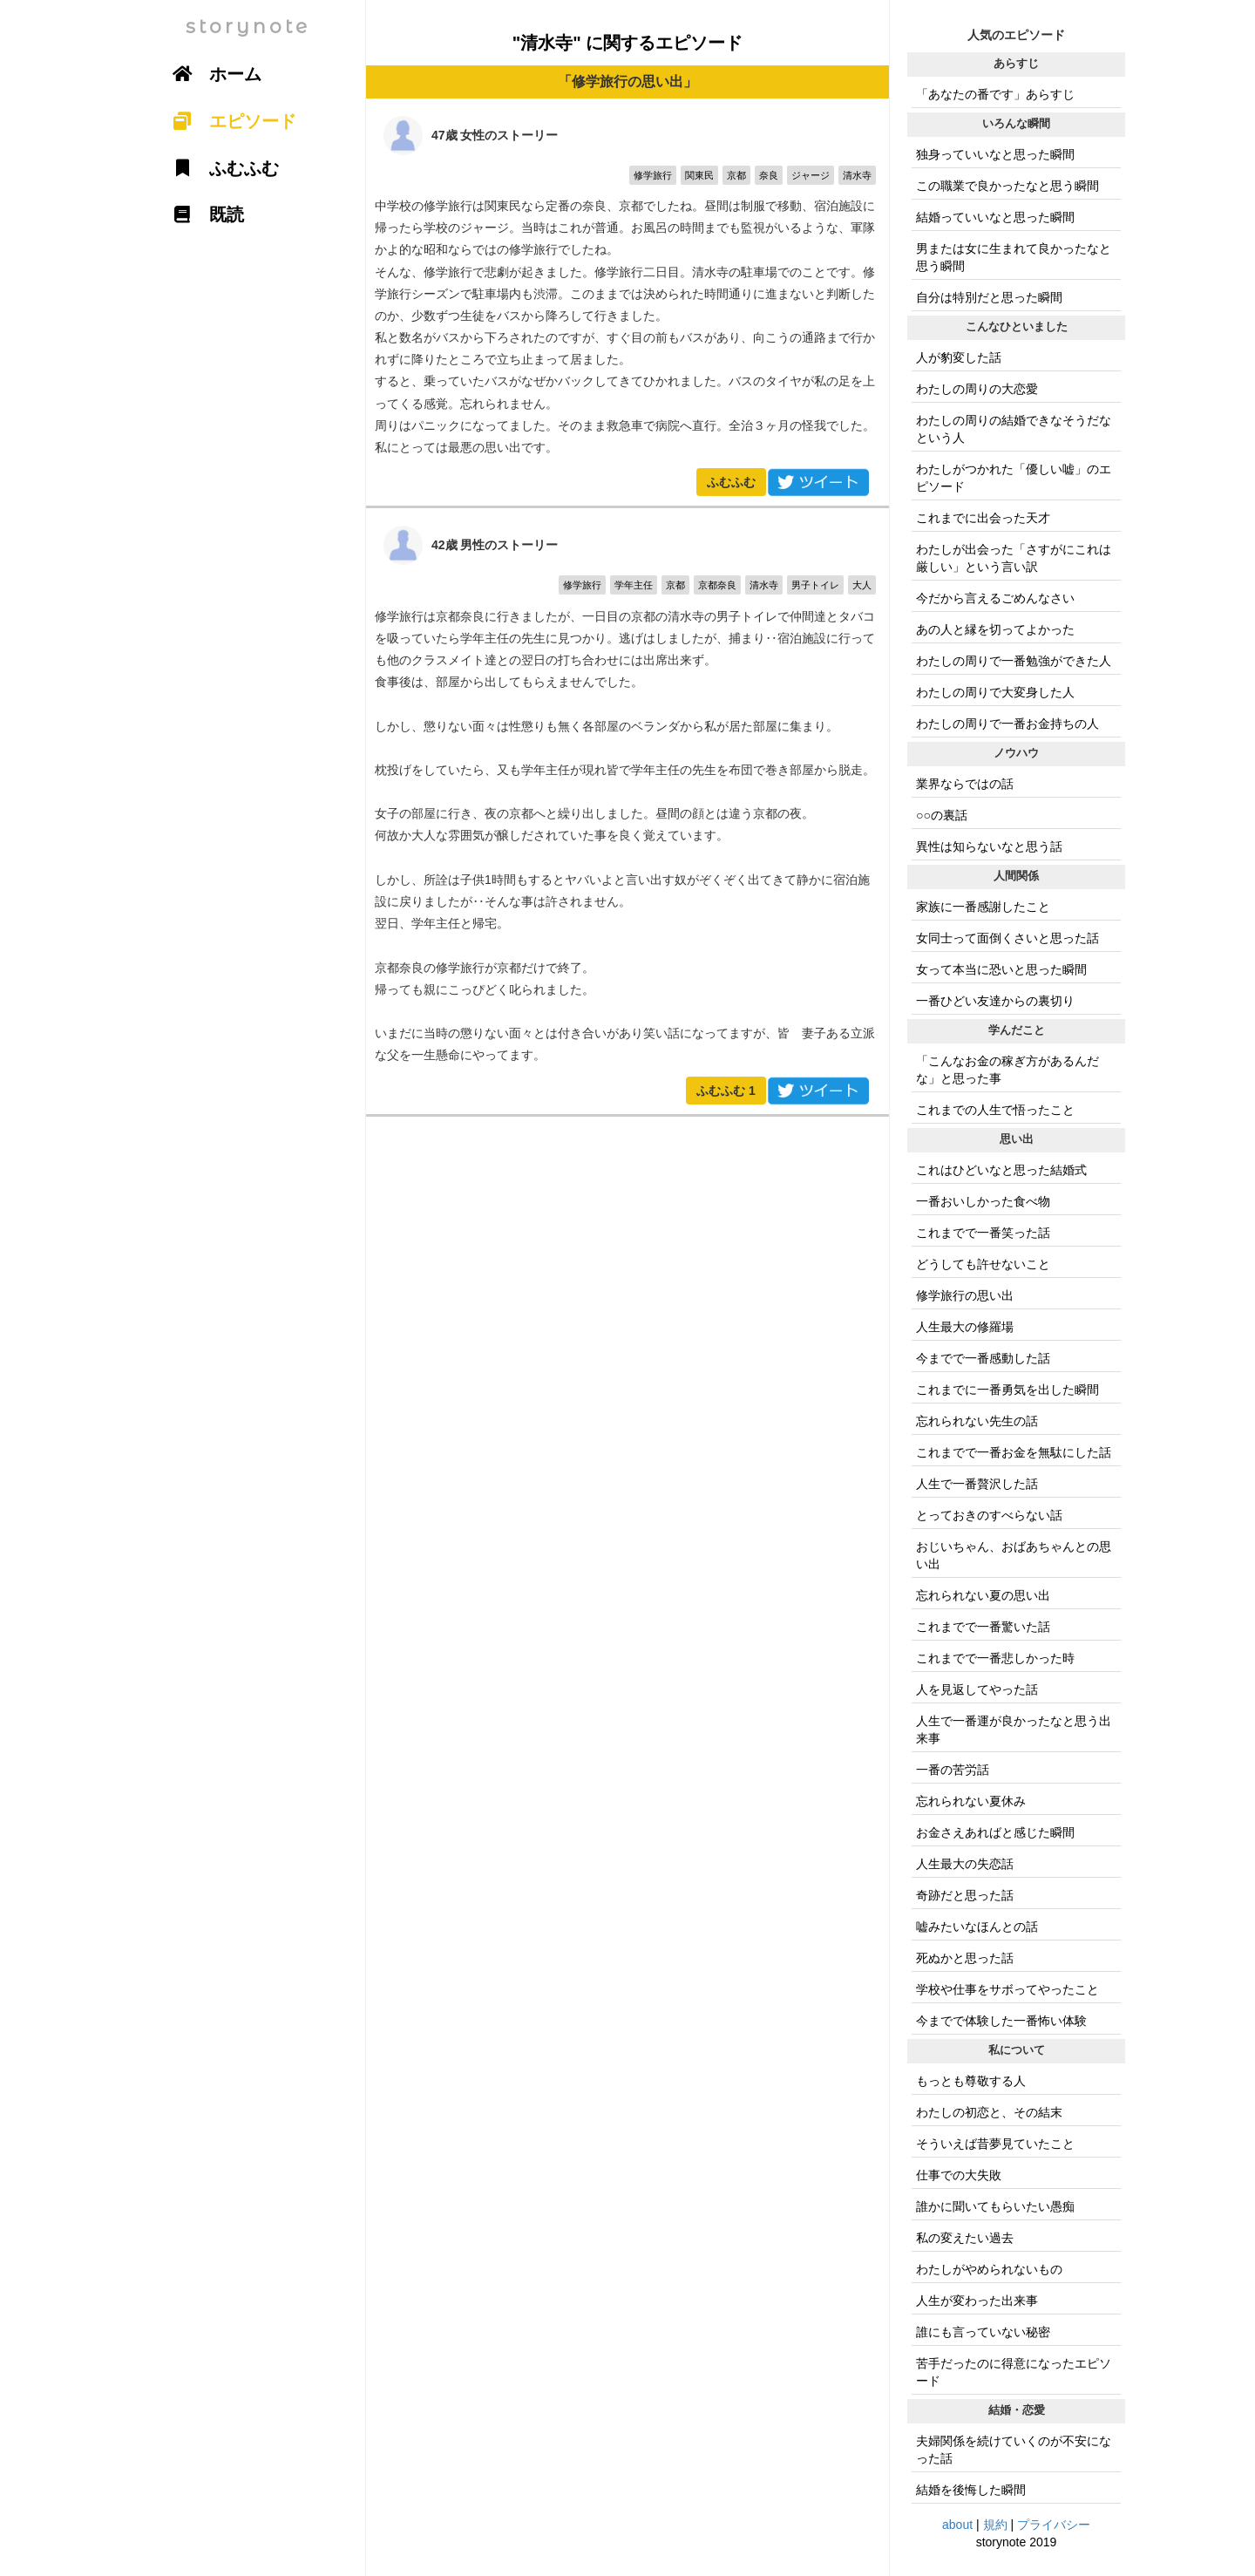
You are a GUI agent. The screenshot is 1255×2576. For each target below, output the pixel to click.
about (957, 2525)
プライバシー (1053, 2525)
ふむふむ (731, 482)
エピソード (228, 121)
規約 (995, 2525)
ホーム (210, 74)
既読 (202, 214)
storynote (248, 26)
